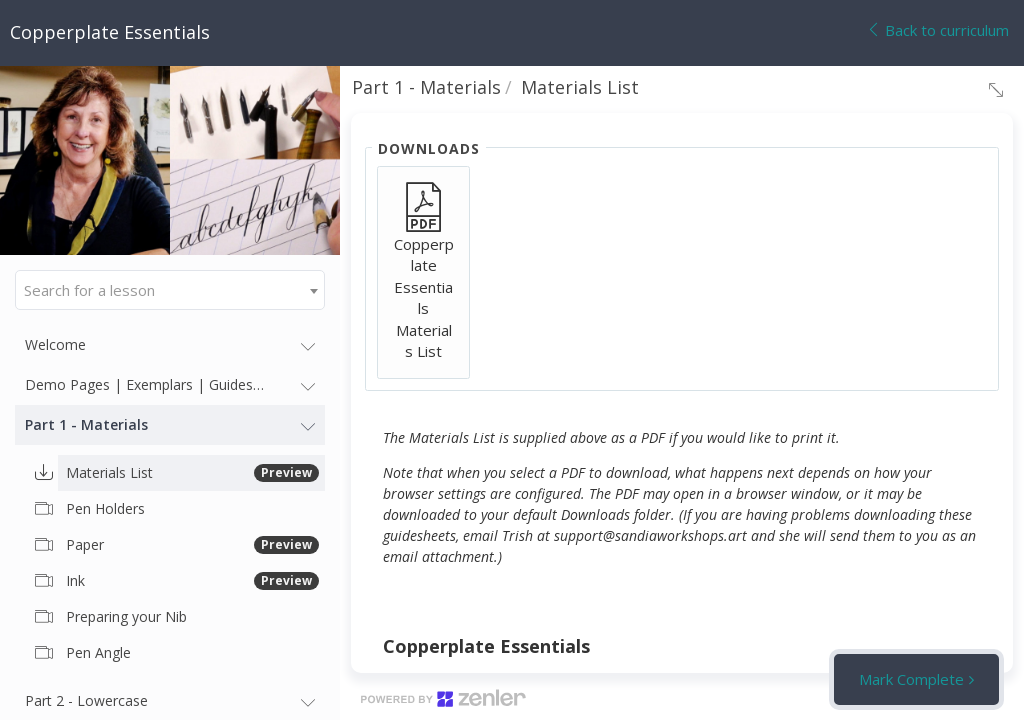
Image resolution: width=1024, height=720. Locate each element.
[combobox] (170, 290)
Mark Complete (911, 679)
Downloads (429, 148)
